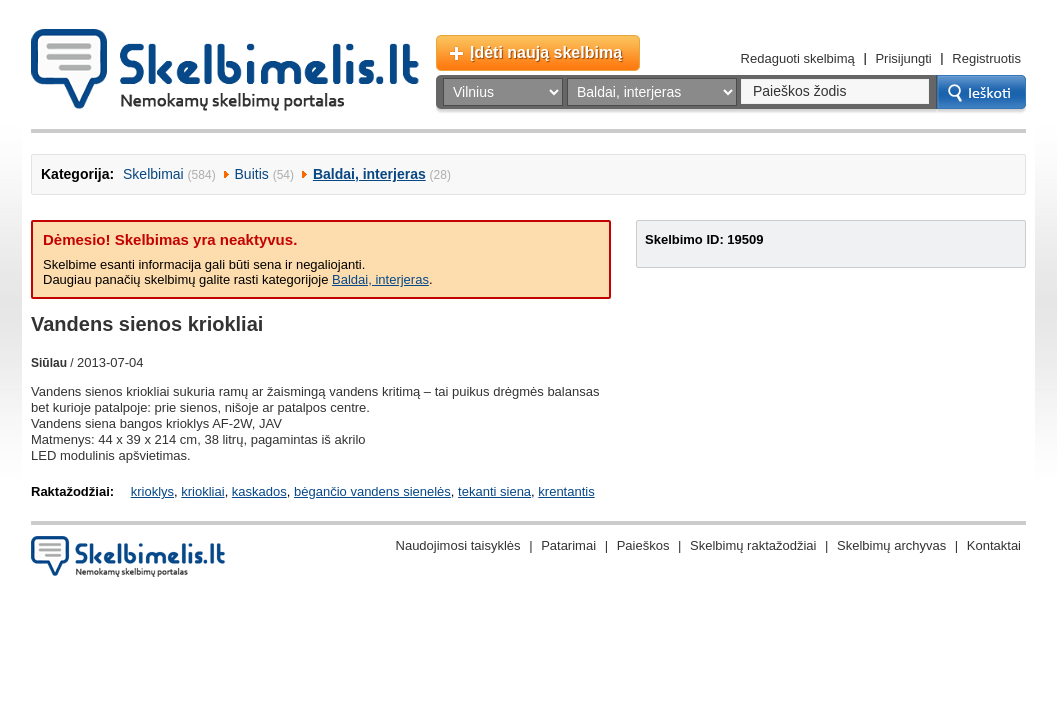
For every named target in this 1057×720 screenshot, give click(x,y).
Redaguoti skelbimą (798, 58)
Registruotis (986, 58)
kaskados (259, 491)
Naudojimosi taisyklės (458, 545)
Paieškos (643, 545)
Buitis (252, 174)
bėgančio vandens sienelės (372, 491)
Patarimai (568, 545)
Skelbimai (153, 174)
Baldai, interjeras (369, 174)
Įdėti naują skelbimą (546, 52)
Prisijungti (903, 58)
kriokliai (202, 491)
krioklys (152, 491)
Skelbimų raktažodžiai (753, 545)
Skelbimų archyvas (891, 545)
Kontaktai (994, 545)
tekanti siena (494, 491)
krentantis (566, 491)
